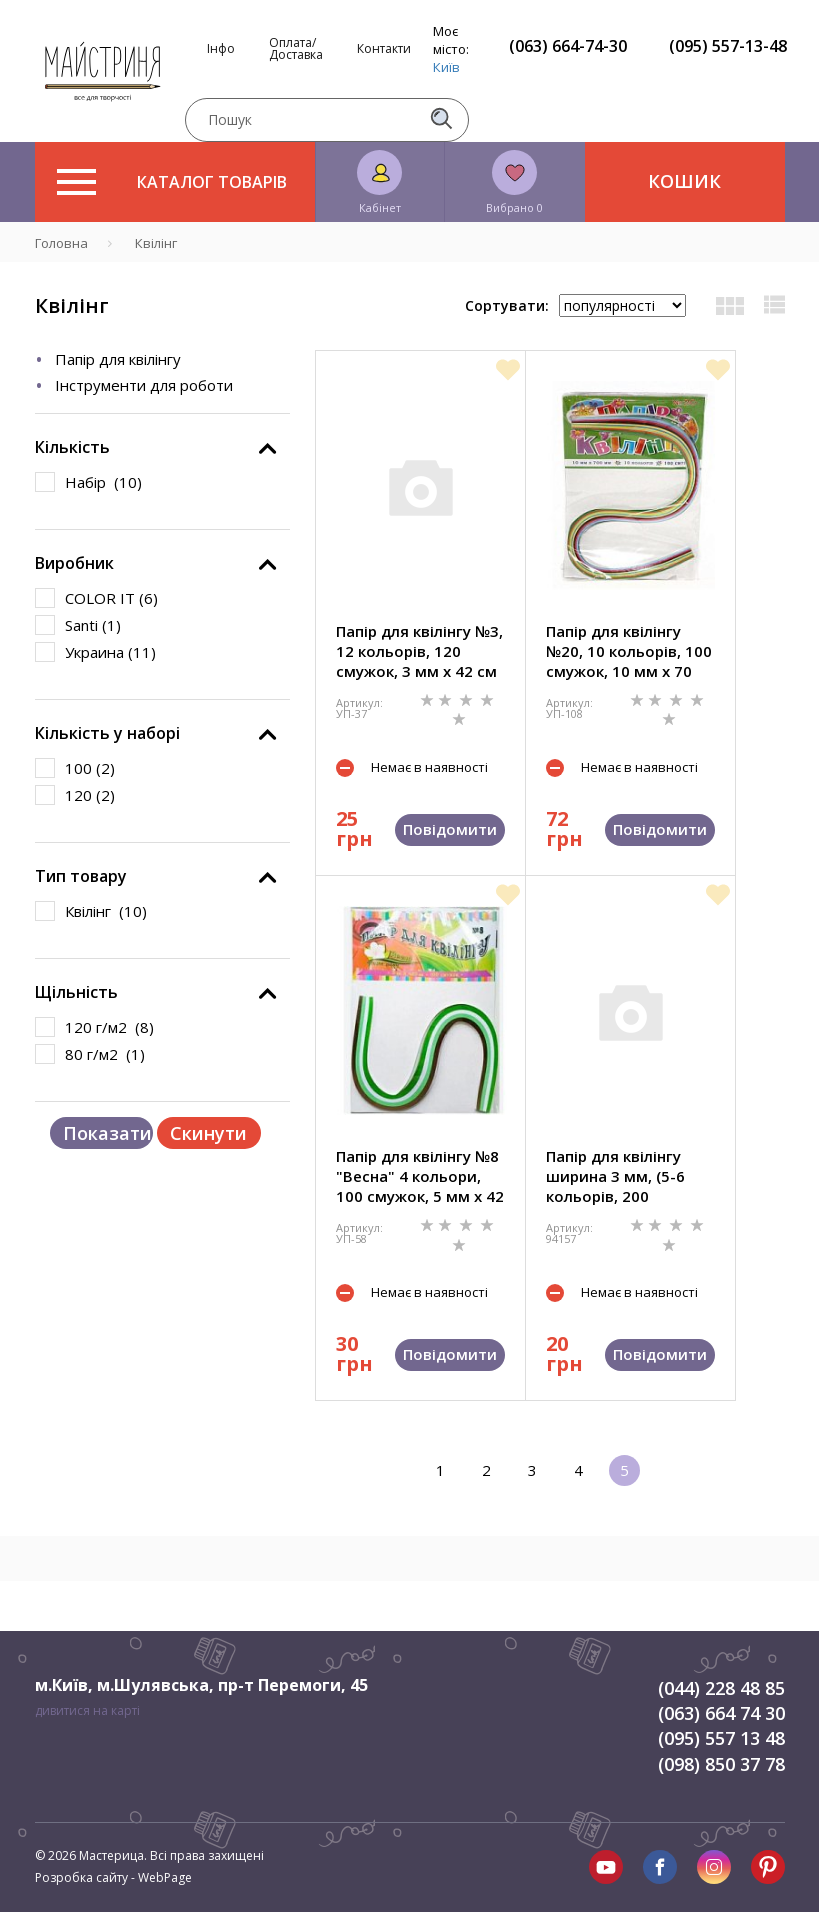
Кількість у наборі (107, 733)
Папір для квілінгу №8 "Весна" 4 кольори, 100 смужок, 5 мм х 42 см (420, 1176)
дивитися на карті (87, 1710)
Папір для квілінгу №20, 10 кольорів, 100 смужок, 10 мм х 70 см (629, 651)
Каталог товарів (172, 182)
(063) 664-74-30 (568, 46)
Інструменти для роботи (144, 385)
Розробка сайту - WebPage (113, 1877)
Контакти (384, 49)
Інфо (221, 49)
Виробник (74, 563)
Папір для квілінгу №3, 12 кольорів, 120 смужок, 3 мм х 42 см (419, 651)
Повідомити (450, 829)
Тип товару (81, 876)
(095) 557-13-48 (728, 46)
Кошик (684, 181)
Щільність (76, 992)
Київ (446, 67)
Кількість (72, 447)
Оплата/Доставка (296, 49)
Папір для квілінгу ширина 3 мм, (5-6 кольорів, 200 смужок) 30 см (615, 1176)
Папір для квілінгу (118, 359)
